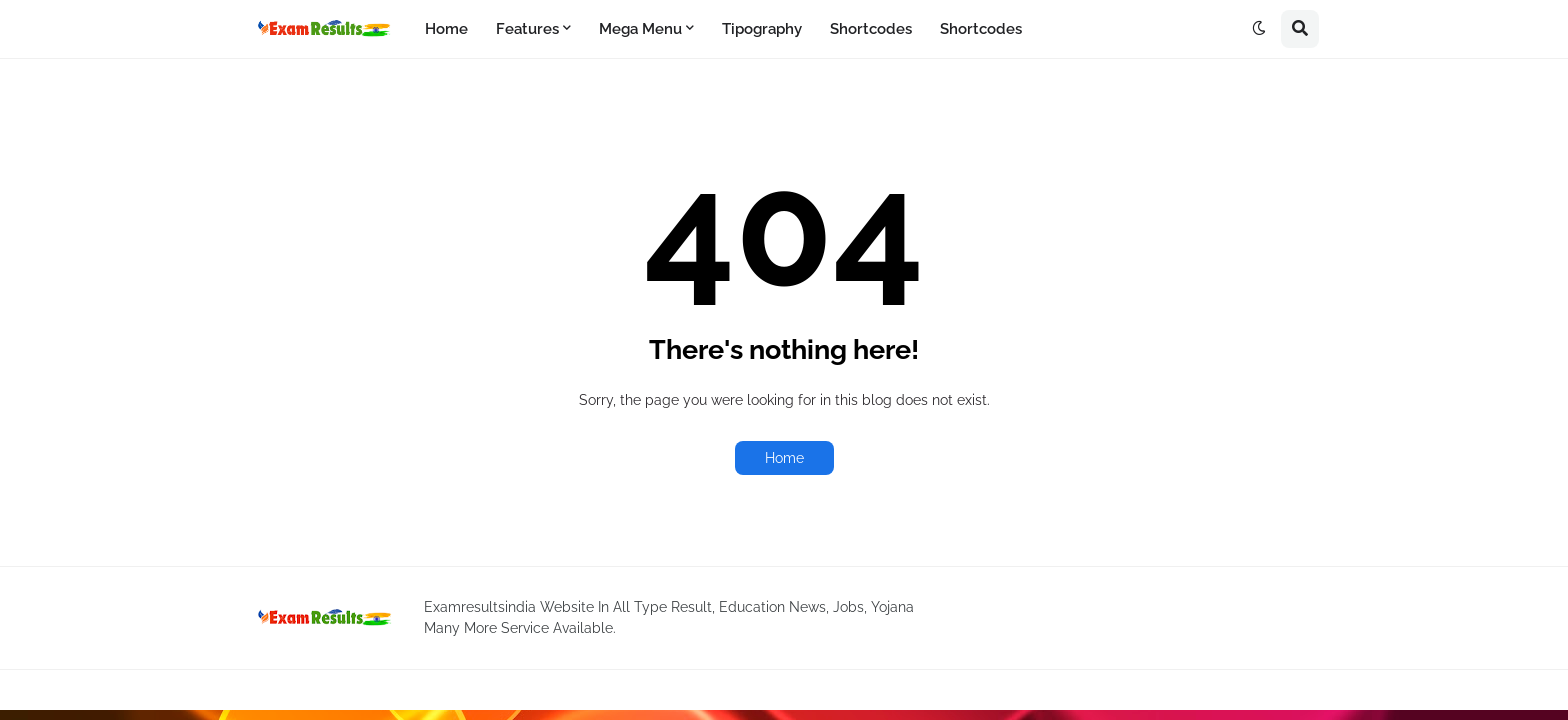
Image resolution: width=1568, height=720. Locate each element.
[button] (1259, 29)
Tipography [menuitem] (762, 29)
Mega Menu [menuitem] (640, 29)
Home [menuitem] (446, 29)
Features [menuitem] (527, 29)
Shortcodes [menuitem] (871, 29)
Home (784, 458)
